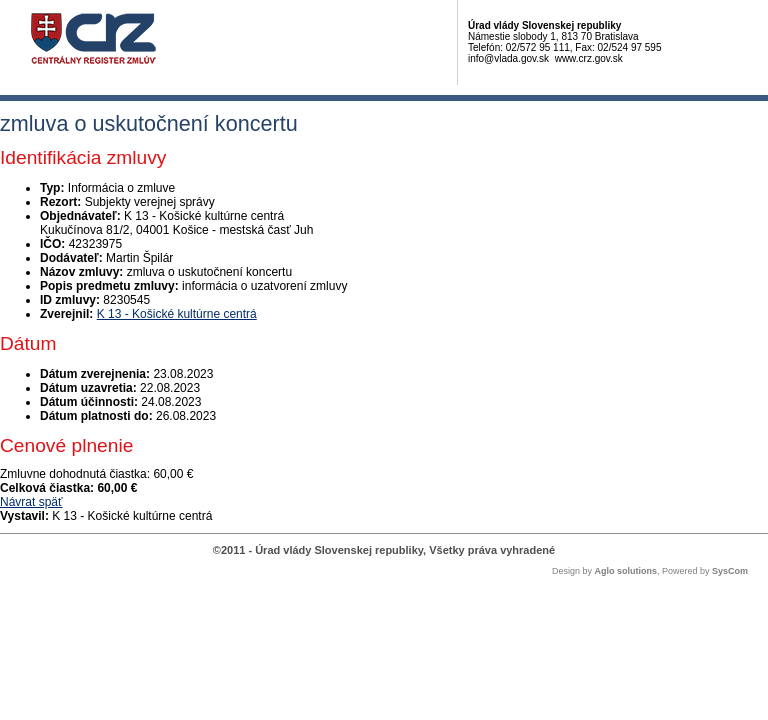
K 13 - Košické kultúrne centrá (177, 314)
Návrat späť (31, 502)
